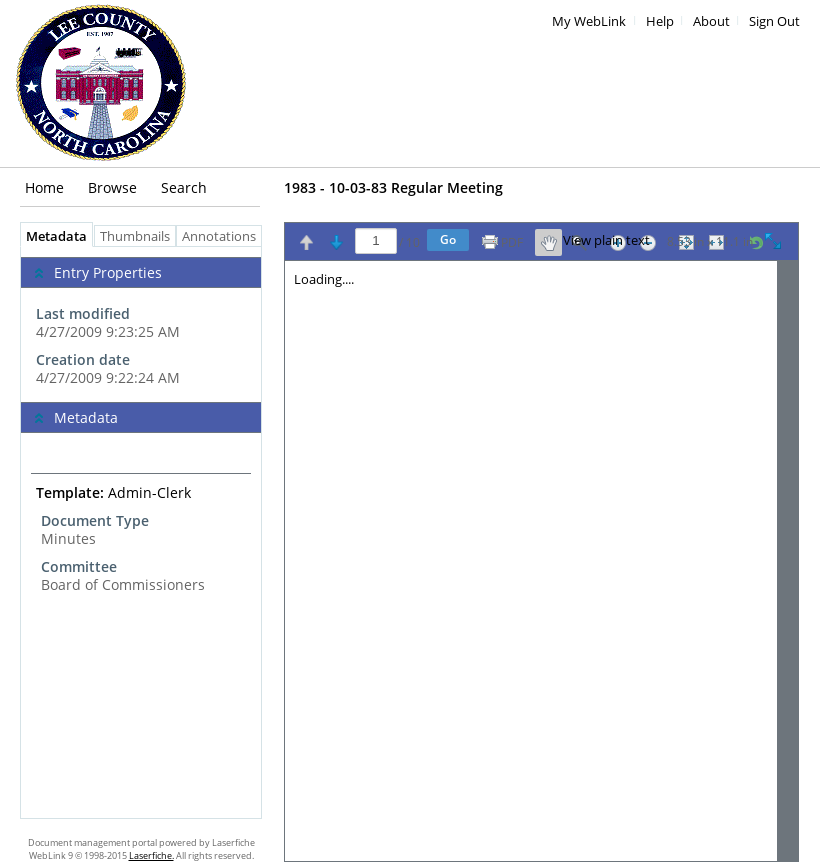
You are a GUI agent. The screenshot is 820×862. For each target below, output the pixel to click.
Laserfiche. (151, 855)
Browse (112, 187)
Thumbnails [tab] (135, 236)
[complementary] (141, 324)
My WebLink (589, 21)
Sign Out (774, 21)
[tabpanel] (141, 532)
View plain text (606, 241)
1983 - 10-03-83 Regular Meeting (393, 187)
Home (44, 187)
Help (660, 21)
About (711, 21)
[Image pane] (541, 561)
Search (184, 187)
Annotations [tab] (224, 236)
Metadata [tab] (51, 236)
